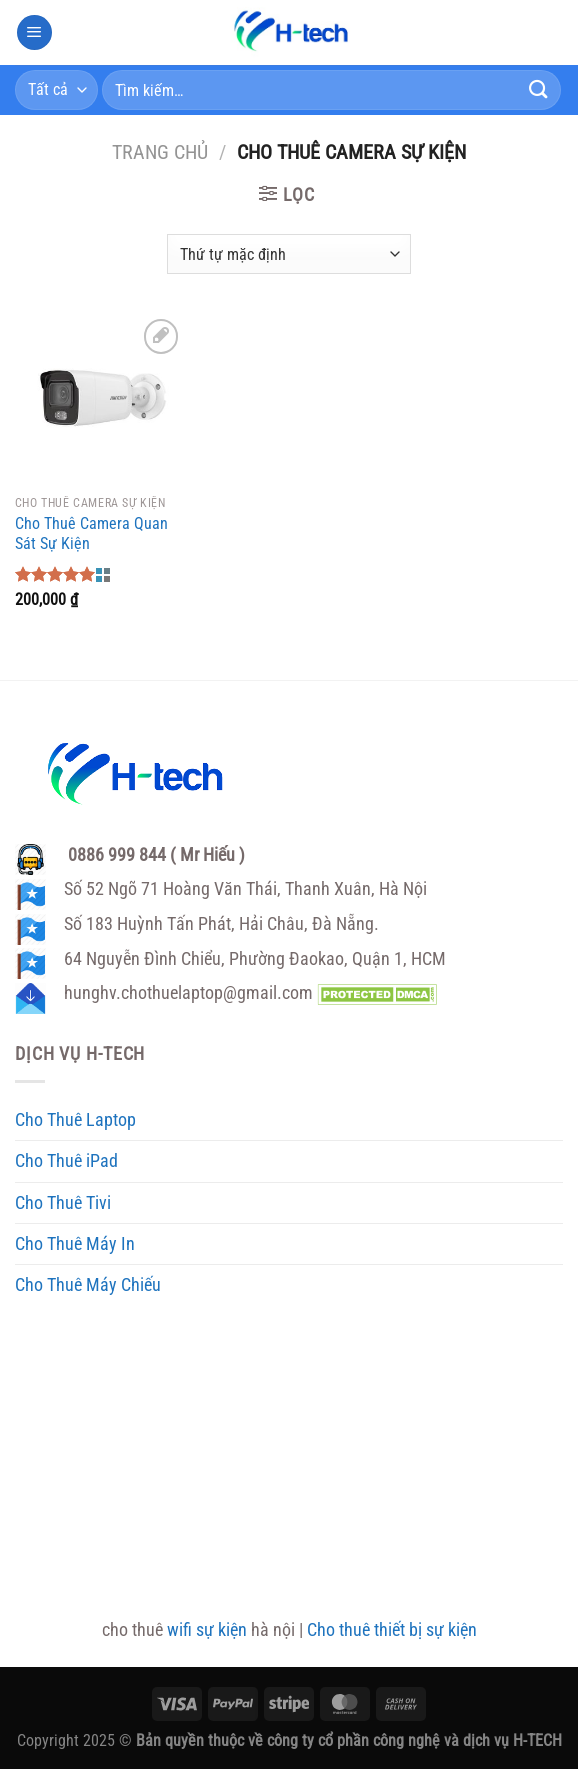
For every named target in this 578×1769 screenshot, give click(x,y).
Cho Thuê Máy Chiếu (88, 1285)
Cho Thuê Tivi (63, 1203)
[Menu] (34, 33)
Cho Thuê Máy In (75, 1244)
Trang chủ (160, 152)
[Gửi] (539, 89)
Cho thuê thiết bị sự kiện (392, 1630)
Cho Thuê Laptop (75, 1120)
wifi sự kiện (207, 1630)
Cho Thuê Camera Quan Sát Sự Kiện (91, 534)
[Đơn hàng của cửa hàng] (288, 254)
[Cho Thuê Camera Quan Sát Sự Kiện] (100, 399)
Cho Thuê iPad (66, 1161)
